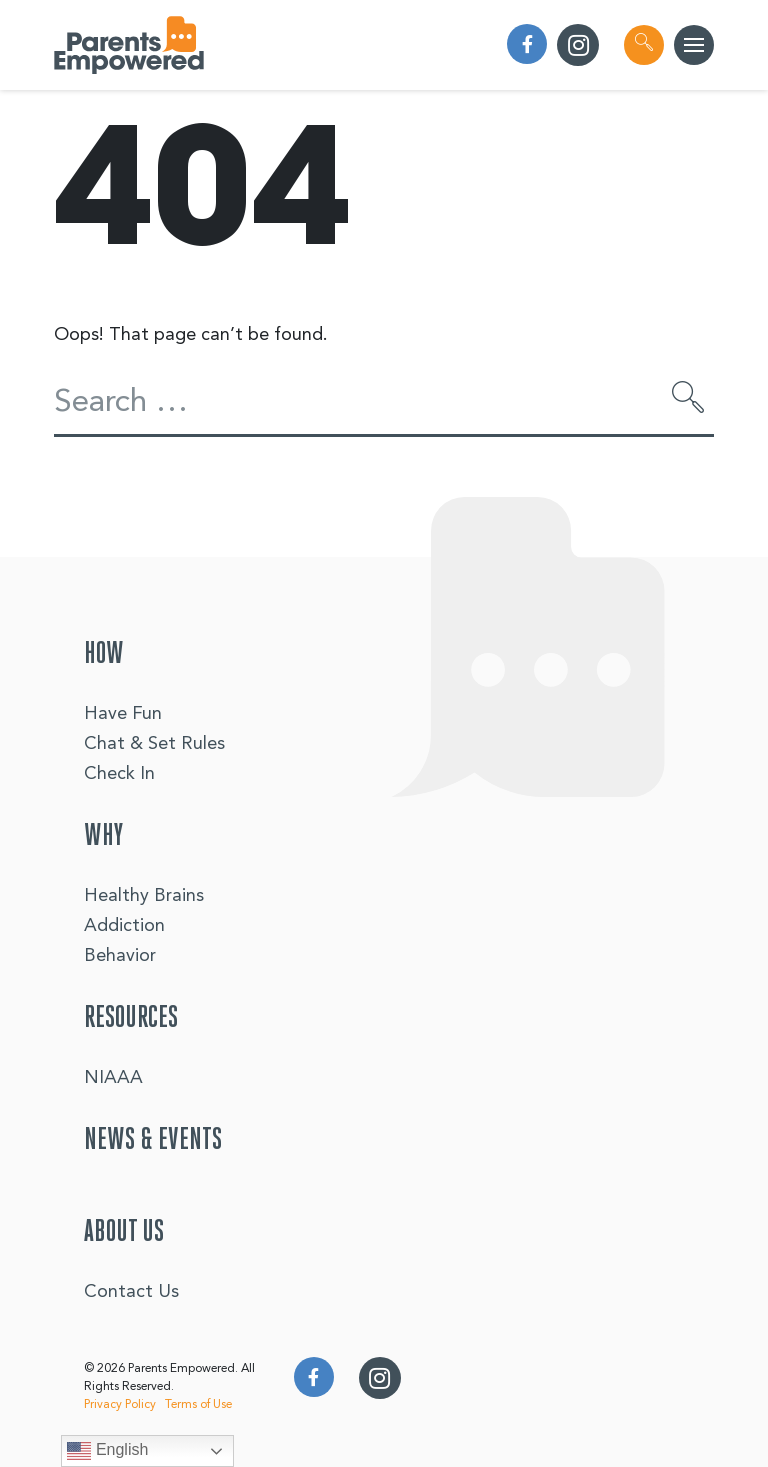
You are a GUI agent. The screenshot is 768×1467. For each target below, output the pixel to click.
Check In (119, 774)
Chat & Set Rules (154, 744)
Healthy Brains (144, 896)
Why (103, 837)
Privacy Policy (120, 1405)
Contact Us (131, 1292)
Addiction (124, 926)
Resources (131, 1019)
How (104, 655)
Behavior (120, 956)
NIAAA (113, 1078)
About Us (124, 1233)
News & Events (153, 1141)
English (107, 1451)
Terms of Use (198, 1405)
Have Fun (123, 714)
